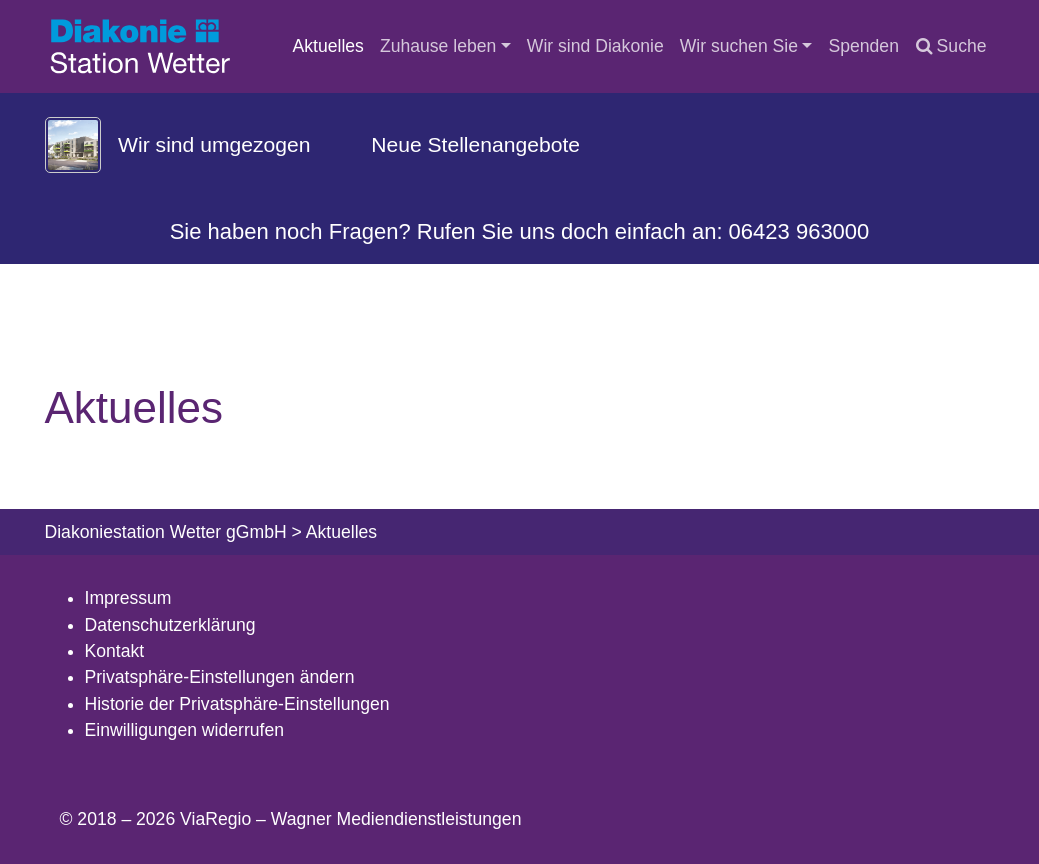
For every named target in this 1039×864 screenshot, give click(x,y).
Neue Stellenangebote (475, 144)
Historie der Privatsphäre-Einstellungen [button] (237, 704)
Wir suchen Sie (739, 46)
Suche (951, 46)
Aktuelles (328, 46)
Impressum (128, 598)
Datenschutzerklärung (170, 625)
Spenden (863, 46)
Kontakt (115, 651)
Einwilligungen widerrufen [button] (185, 730)
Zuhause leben (438, 46)
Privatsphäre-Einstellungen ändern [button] (220, 677)
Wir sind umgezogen (214, 144)
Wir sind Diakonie (595, 46)
